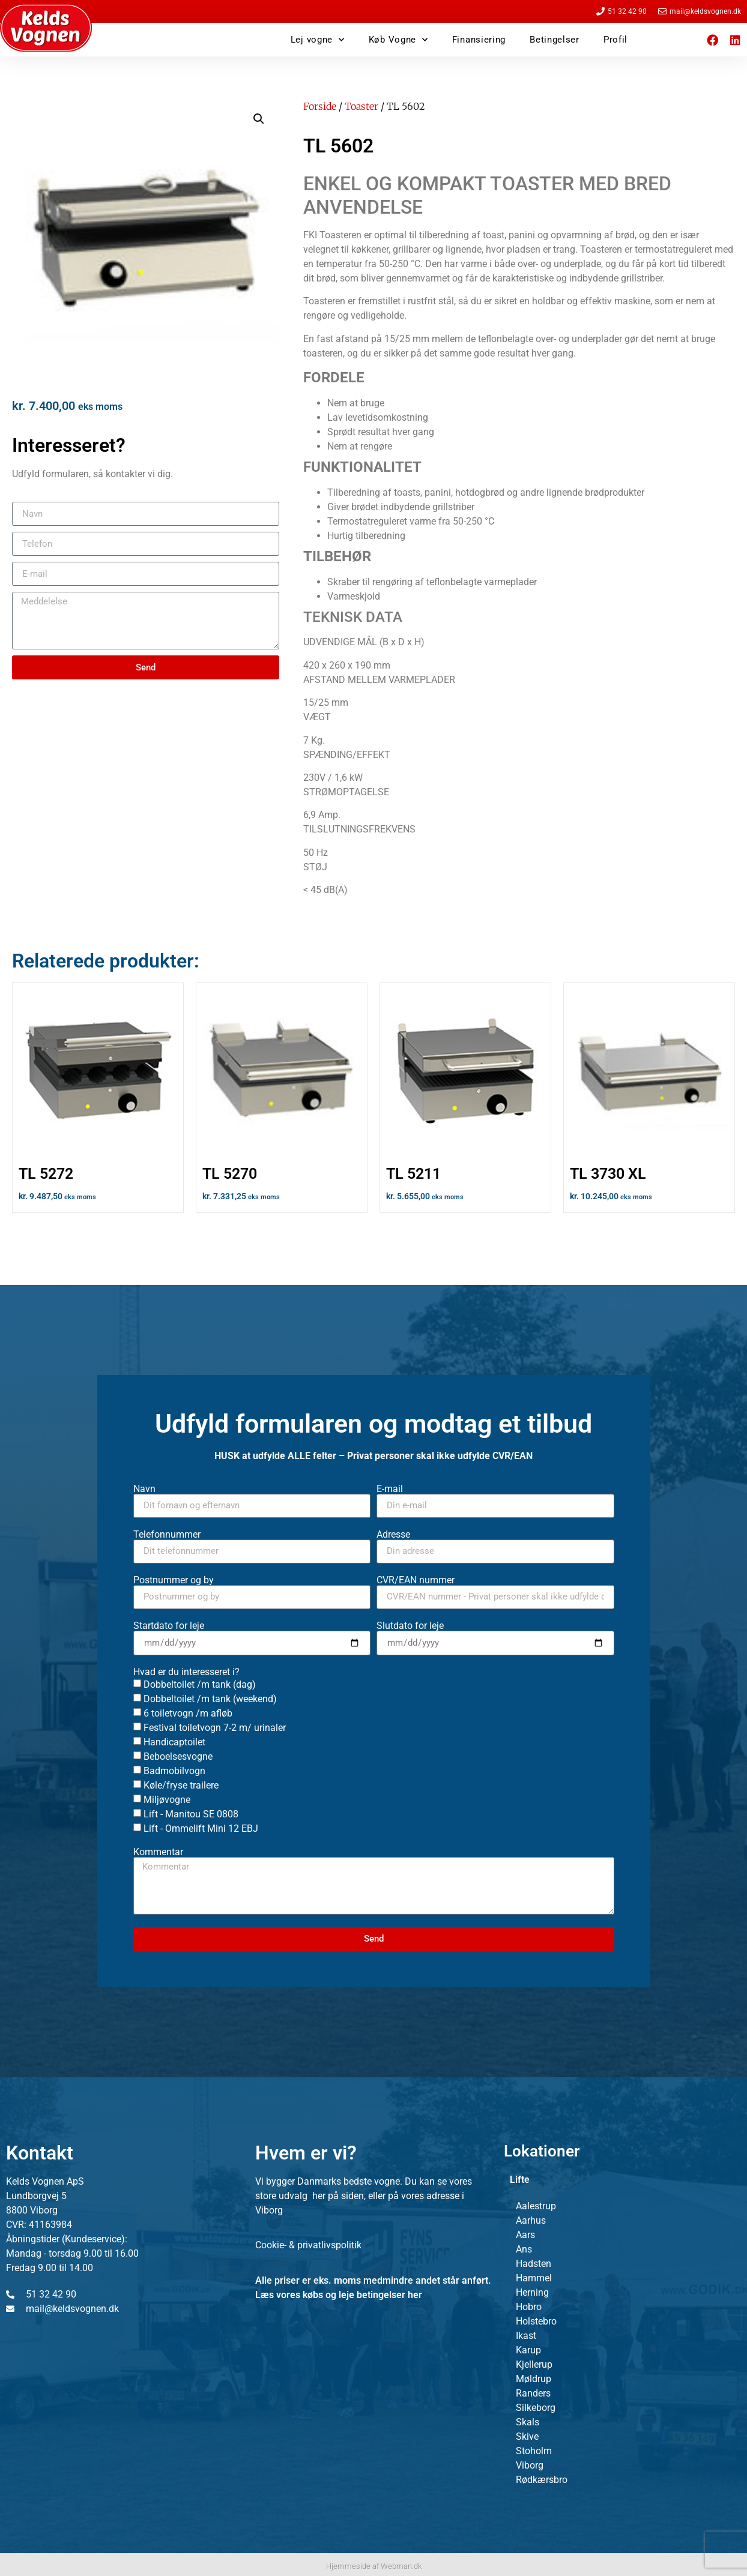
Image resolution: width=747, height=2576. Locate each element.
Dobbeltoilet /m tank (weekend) (210, 1699)
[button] (259, 119)
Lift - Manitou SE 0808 (191, 1814)
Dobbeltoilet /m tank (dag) (200, 1684)
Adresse (393, 1534)
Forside (319, 106)
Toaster (361, 106)
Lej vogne (318, 40)
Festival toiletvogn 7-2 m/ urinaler (215, 1727)
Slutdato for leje (410, 1626)
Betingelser (554, 39)
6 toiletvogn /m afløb (188, 1713)
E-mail (390, 1489)
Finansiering (479, 39)
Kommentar (158, 1852)
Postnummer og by (173, 1580)
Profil (615, 39)
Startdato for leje (168, 1626)
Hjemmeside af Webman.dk (374, 2566)
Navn (144, 1489)
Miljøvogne (167, 1799)
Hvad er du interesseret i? (186, 1672)
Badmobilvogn (174, 1771)
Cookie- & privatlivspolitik (308, 2245)
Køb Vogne (398, 40)
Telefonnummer (167, 1534)
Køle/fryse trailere (181, 1785)
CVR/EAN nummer (416, 1580)
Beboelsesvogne (178, 1756)
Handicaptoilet (174, 1742)
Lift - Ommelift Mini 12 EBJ (201, 1828)
